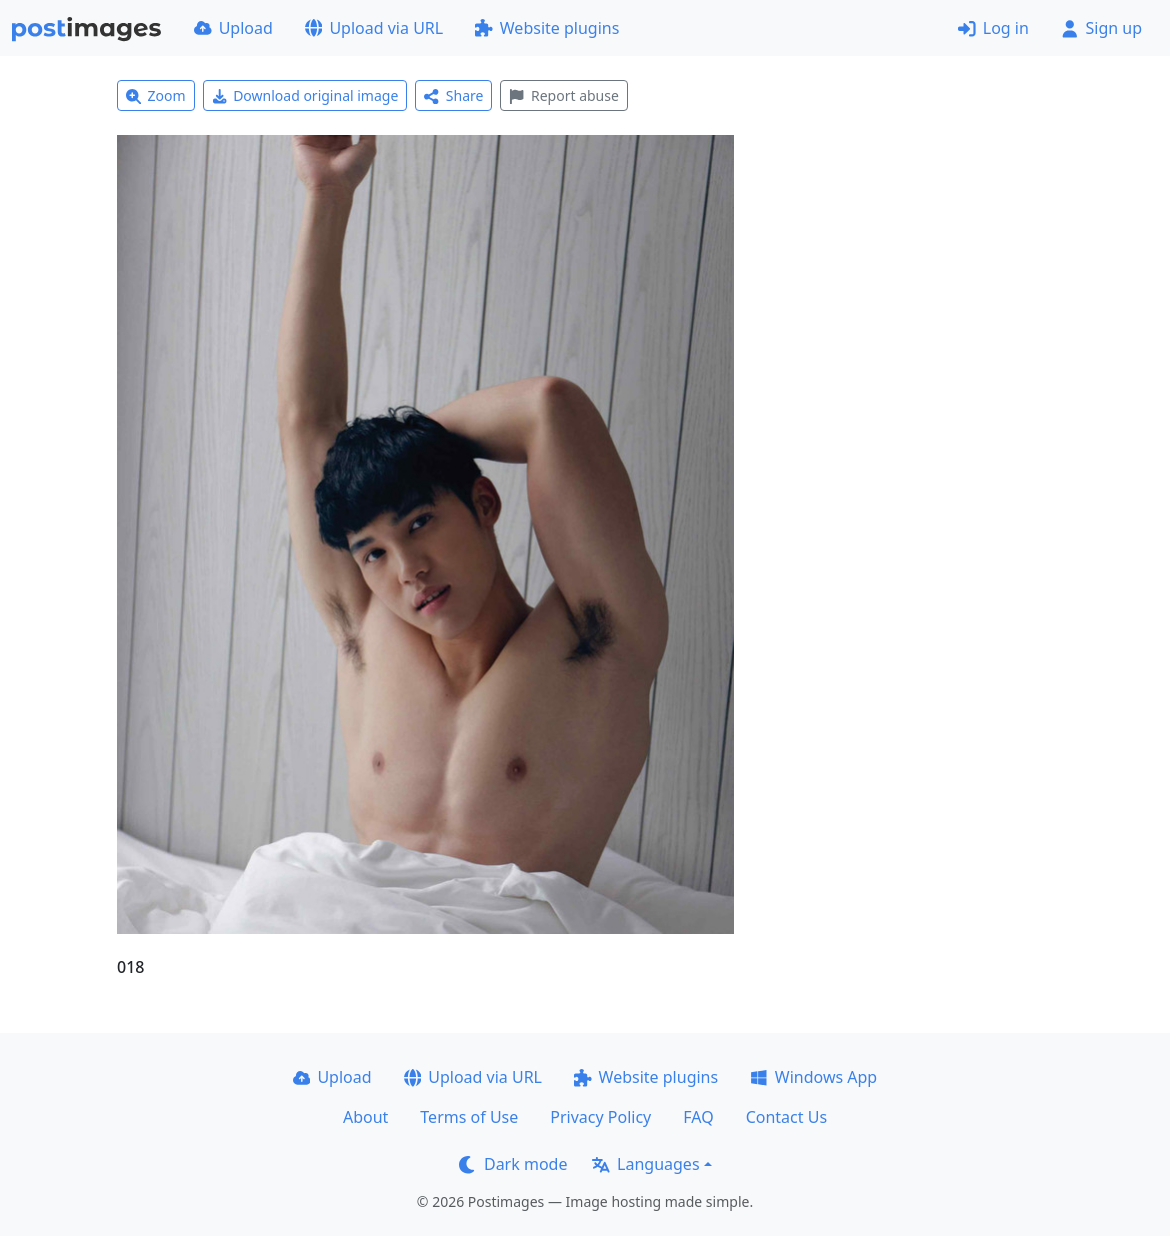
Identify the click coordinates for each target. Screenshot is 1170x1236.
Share (453, 95)
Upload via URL (374, 28)
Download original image (305, 95)
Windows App (813, 1077)
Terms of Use (469, 1117)
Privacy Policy (600, 1117)
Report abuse (563, 95)
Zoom (156, 95)
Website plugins (547, 28)
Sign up (1101, 28)
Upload (233, 28)
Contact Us (786, 1117)
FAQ (698, 1117)
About (365, 1117)
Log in (993, 28)
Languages (645, 1164)
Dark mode (513, 1164)
